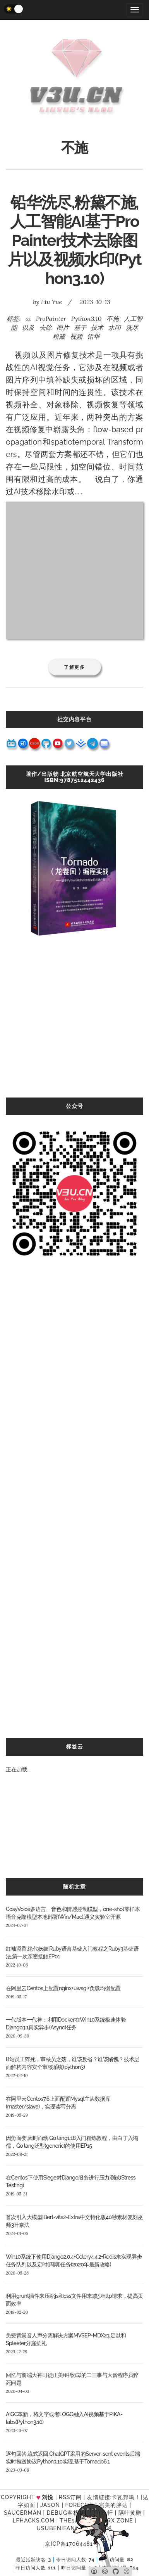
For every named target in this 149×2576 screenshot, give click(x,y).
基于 (80, 327)
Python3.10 (86, 318)
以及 (28, 327)
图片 (63, 327)
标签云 (74, 1746)
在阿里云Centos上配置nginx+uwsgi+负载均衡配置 (63, 1988)
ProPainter (51, 318)
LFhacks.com (33, 2520)
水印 (114, 327)
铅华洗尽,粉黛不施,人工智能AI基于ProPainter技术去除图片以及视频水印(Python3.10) (75, 240)
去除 (45, 327)
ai (28, 318)
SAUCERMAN (22, 2513)
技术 (97, 327)
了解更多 (74, 667)
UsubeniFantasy (63, 2528)
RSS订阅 (70, 2497)
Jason (50, 2505)
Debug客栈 (62, 2513)
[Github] (115, 2571)
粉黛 (59, 336)
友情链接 (98, 2497)
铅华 (93, 336)
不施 (112, 318)
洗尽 (132, 327)
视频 (76, 336)
